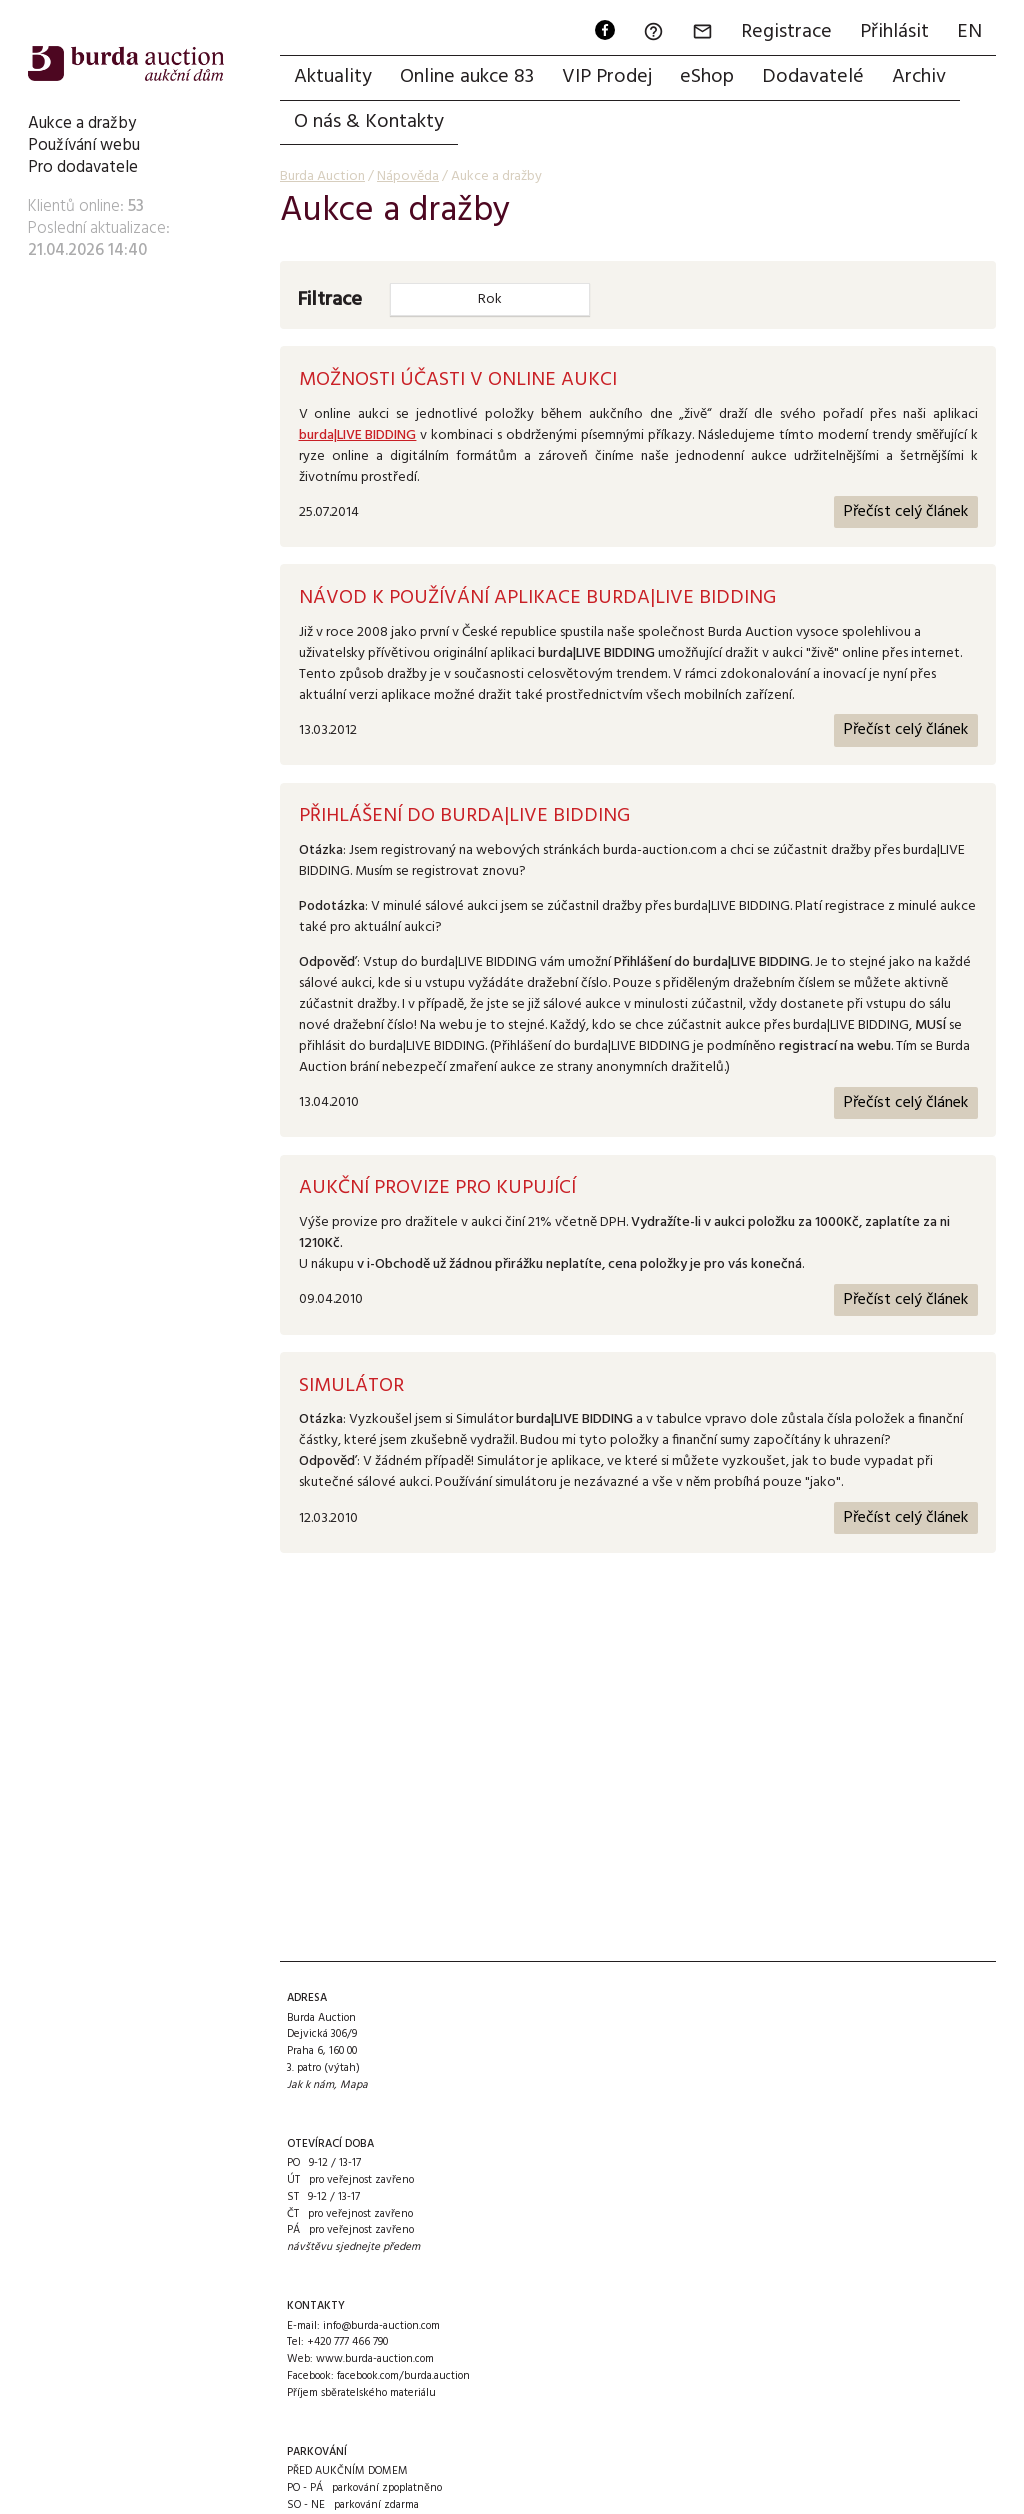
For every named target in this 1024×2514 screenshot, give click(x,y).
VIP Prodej (607, 77)
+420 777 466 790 (347, 2342)
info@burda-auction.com (381, 2326)
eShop (707, 77)
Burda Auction (322, 176)
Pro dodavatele (83, 167)
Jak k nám (310, 2085)
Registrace (786, 32)
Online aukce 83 (467, 77)
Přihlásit (894, 32)
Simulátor (351, 1386)
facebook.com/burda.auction (403, 2376)
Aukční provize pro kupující (437, 1188)
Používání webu (84, 145)
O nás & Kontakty (369, 122)
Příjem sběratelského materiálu (361, 2393)
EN (969, 32)
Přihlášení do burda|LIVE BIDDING (464, 816)
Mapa (354, 2085)
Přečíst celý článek (906, 512)
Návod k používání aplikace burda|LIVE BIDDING (537, 598)
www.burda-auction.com (375, 2359)
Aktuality (333, 77)
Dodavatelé (813, 77)
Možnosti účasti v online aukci (458, 380)
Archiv (919, 77)
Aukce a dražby (82, 123)
